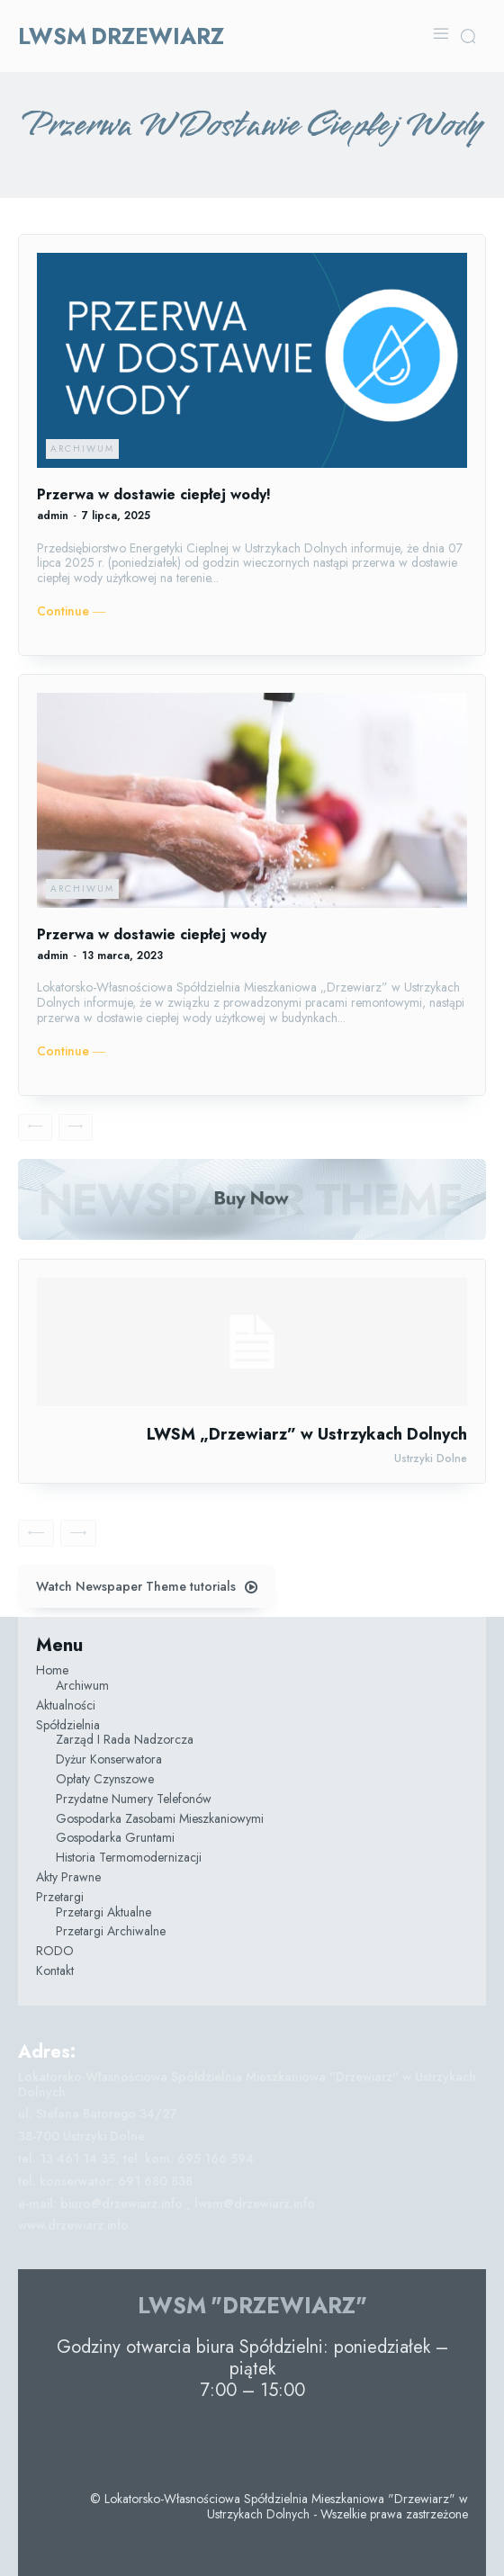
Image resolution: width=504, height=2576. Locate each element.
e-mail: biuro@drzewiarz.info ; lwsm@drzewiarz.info (166, 2203)
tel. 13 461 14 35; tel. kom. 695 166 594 (136, 2159)
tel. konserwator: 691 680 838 (105, 2181)
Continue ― (71, 611)
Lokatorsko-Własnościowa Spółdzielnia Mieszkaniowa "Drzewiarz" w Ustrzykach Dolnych (247, 2084)
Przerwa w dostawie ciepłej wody (151, 934)
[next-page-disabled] (75, 1127)
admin (52, 515)
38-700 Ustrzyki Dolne (81, 2136)
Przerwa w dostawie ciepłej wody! (154, 494)
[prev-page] (35, 1127)
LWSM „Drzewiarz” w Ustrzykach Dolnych (307, 1434)
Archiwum (82, 448)
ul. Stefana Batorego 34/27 (97, 2114)
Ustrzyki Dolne (430, 1458)
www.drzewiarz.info (73, 2225)
